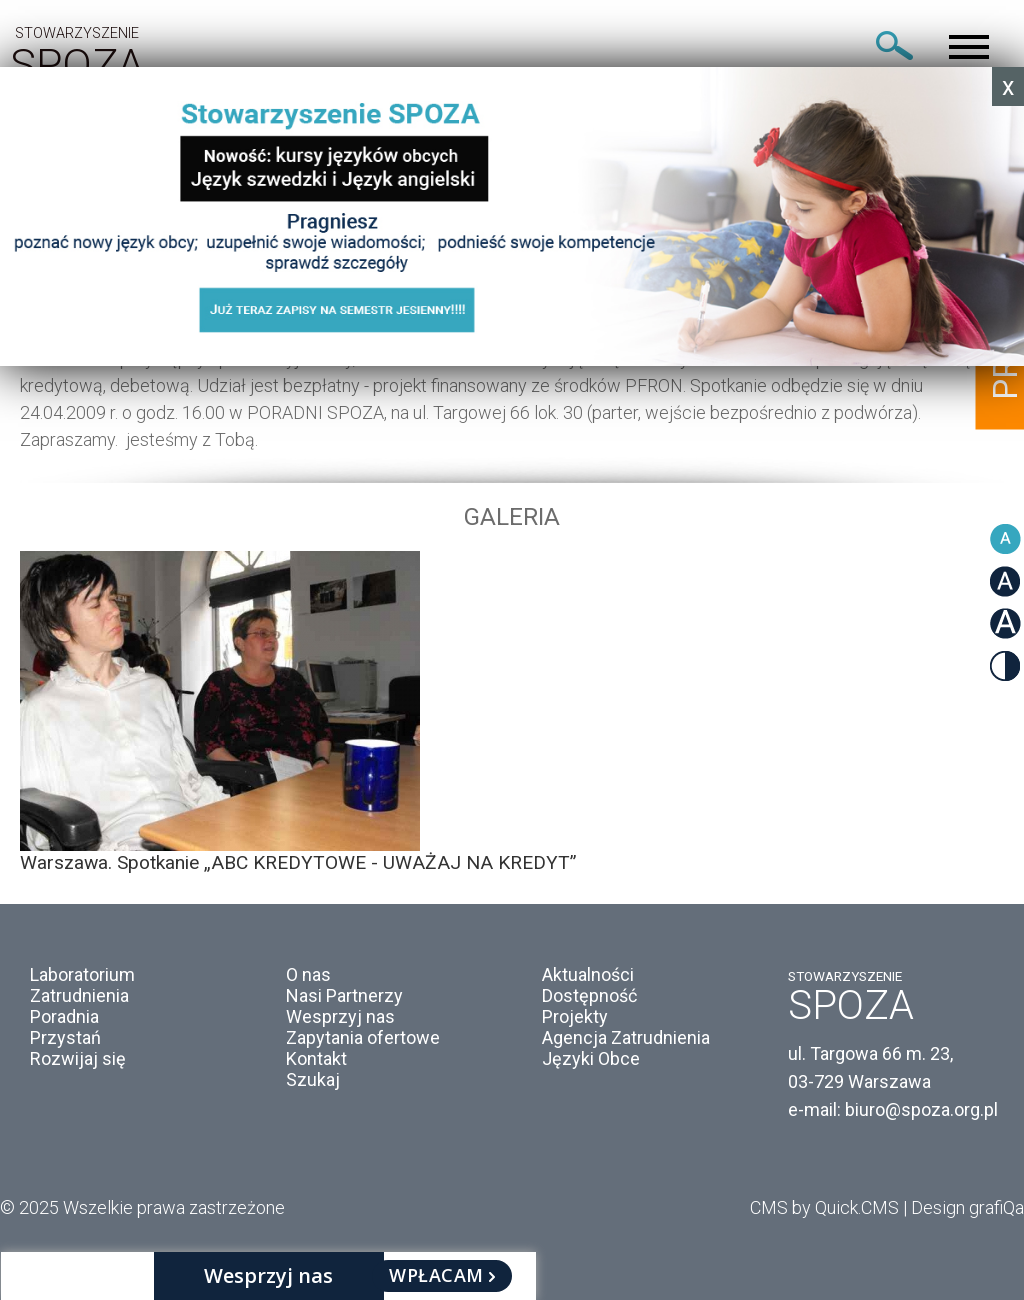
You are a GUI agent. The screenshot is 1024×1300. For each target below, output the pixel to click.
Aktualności (588, 974)
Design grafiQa (967, 1207)
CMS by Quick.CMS (824, 1207)
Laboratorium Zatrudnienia (82, 985)
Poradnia (64, 1016)
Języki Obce (591, 1058)
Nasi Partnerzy (344, 995)
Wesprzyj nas (340, 1016)
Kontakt (316, 1058)
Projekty (575, 1016)
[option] (512, 712)
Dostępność (589, 995)
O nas (308, 974)
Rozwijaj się (78, 1058)
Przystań (65, 1037)
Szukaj (313, 1079)
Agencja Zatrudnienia (626, 1037)
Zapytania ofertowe (363, 1037)
